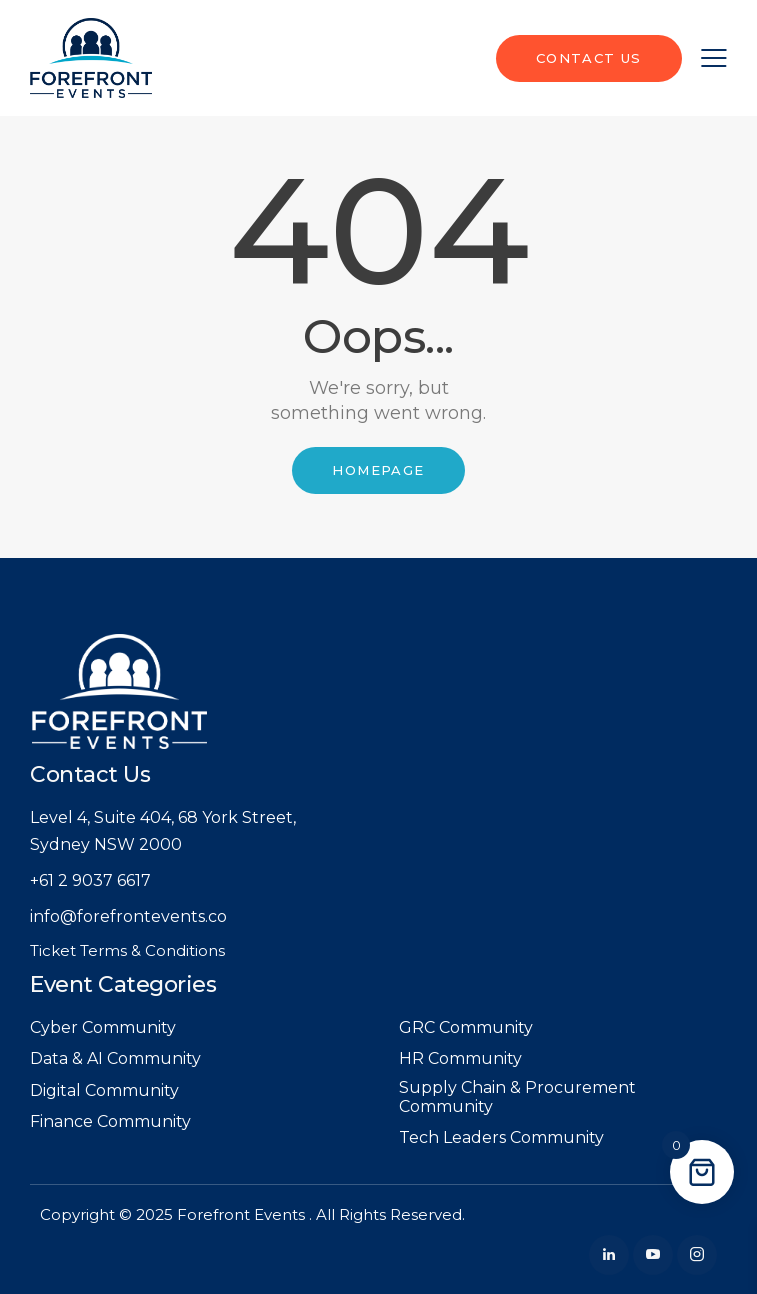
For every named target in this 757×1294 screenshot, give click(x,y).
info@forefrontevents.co (128, 916)
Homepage (378, 470)
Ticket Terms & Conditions (127, 950)
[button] (714, 57)
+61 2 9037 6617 (90, 880)
